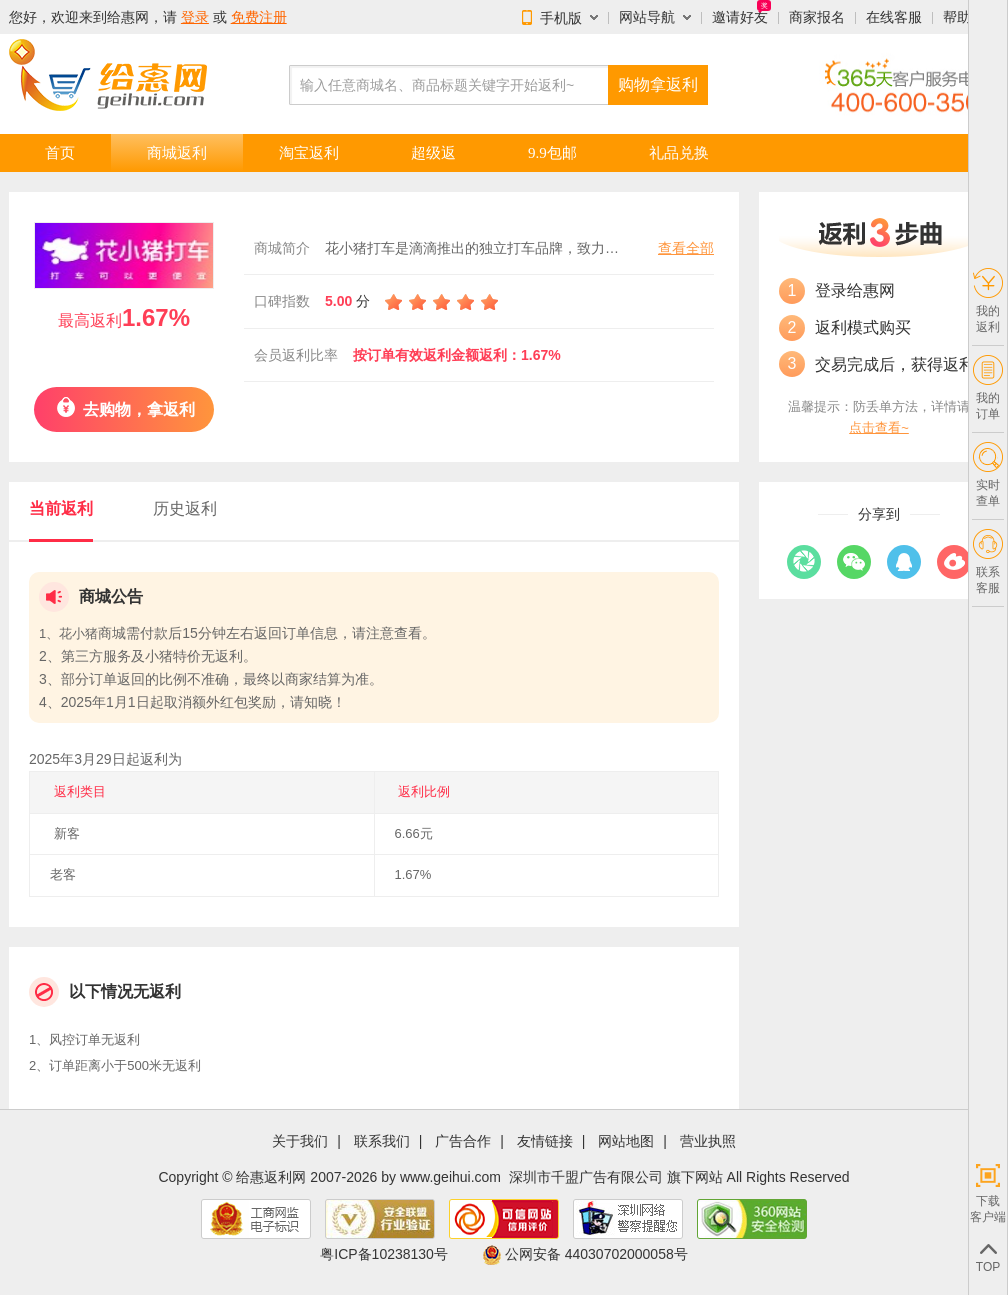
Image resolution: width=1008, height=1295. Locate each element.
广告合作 (463, 1141)
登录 (195, 17)
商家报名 (817, 17)
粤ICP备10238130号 (384, 1254)
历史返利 (185, 508)
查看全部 (686, 248)
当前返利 (61, 508)
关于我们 (300, 1141)
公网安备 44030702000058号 (585, 1254)
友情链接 (545, 1141)
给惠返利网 (271, 1177)
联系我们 (382, 1141)
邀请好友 (740, 17)
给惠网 (128, 17)
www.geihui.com (450, 1177)
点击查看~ (879, 427)
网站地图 (626, 1141)
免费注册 (259, 17)
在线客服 (894, 17)
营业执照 (708, 1141)
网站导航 (647, 17)
